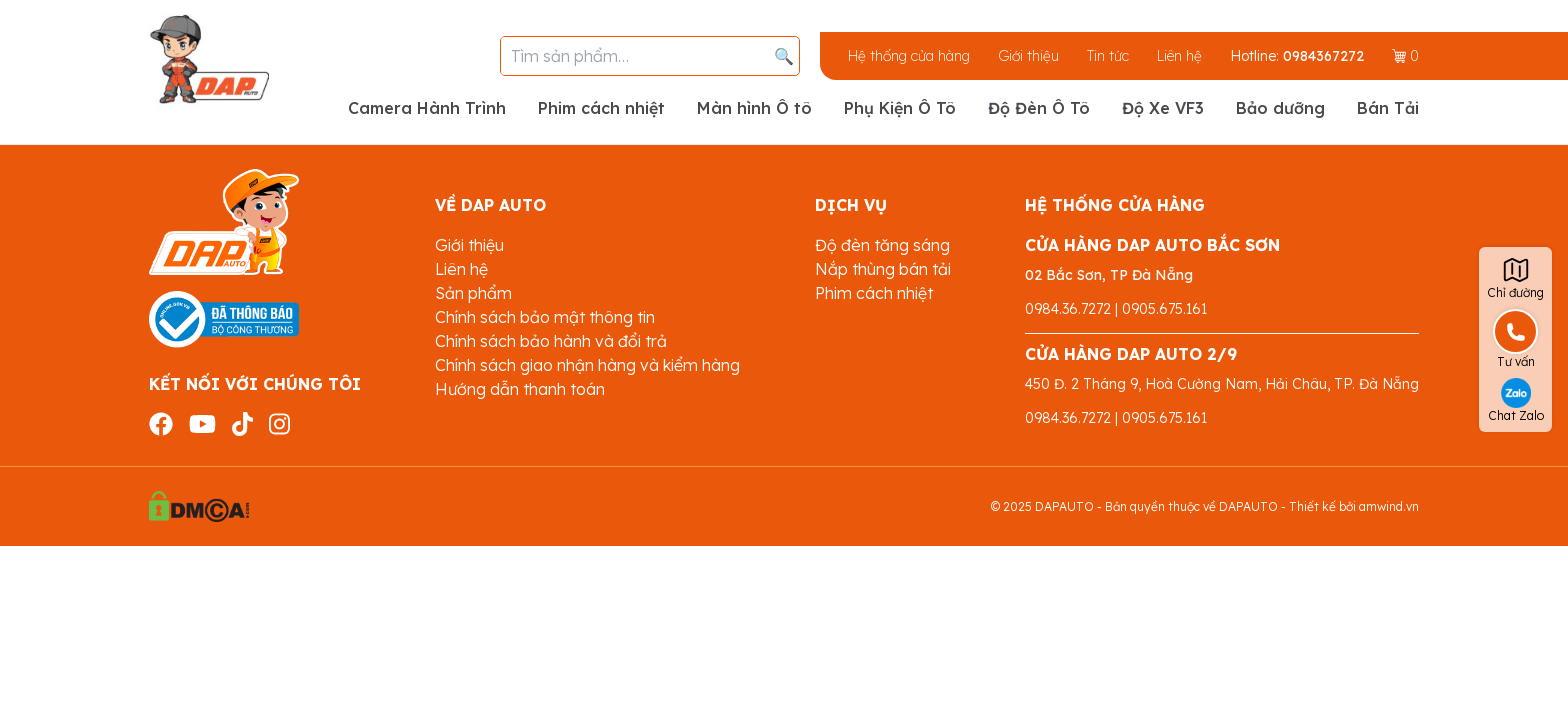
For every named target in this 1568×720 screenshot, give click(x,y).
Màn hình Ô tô (754, 108)
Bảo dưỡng (1280, 108)
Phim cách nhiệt (601, 108)
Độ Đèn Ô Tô (1039, 108)
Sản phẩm (473, 293)
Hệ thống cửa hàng (909, 56)
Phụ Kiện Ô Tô (900, 108)
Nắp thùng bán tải (883, 269)
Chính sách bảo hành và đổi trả (551, 341)
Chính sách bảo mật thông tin (545, 317)
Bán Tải (1388, 108)
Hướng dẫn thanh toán (520, 389)
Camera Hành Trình (427, 108)
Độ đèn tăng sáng (882, 245)
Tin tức (1108, 56)
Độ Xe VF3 (1163, 108)
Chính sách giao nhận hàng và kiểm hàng (587, 365)
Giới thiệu (1028, 56)
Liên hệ (1179, 56)
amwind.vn (1389, 506)
